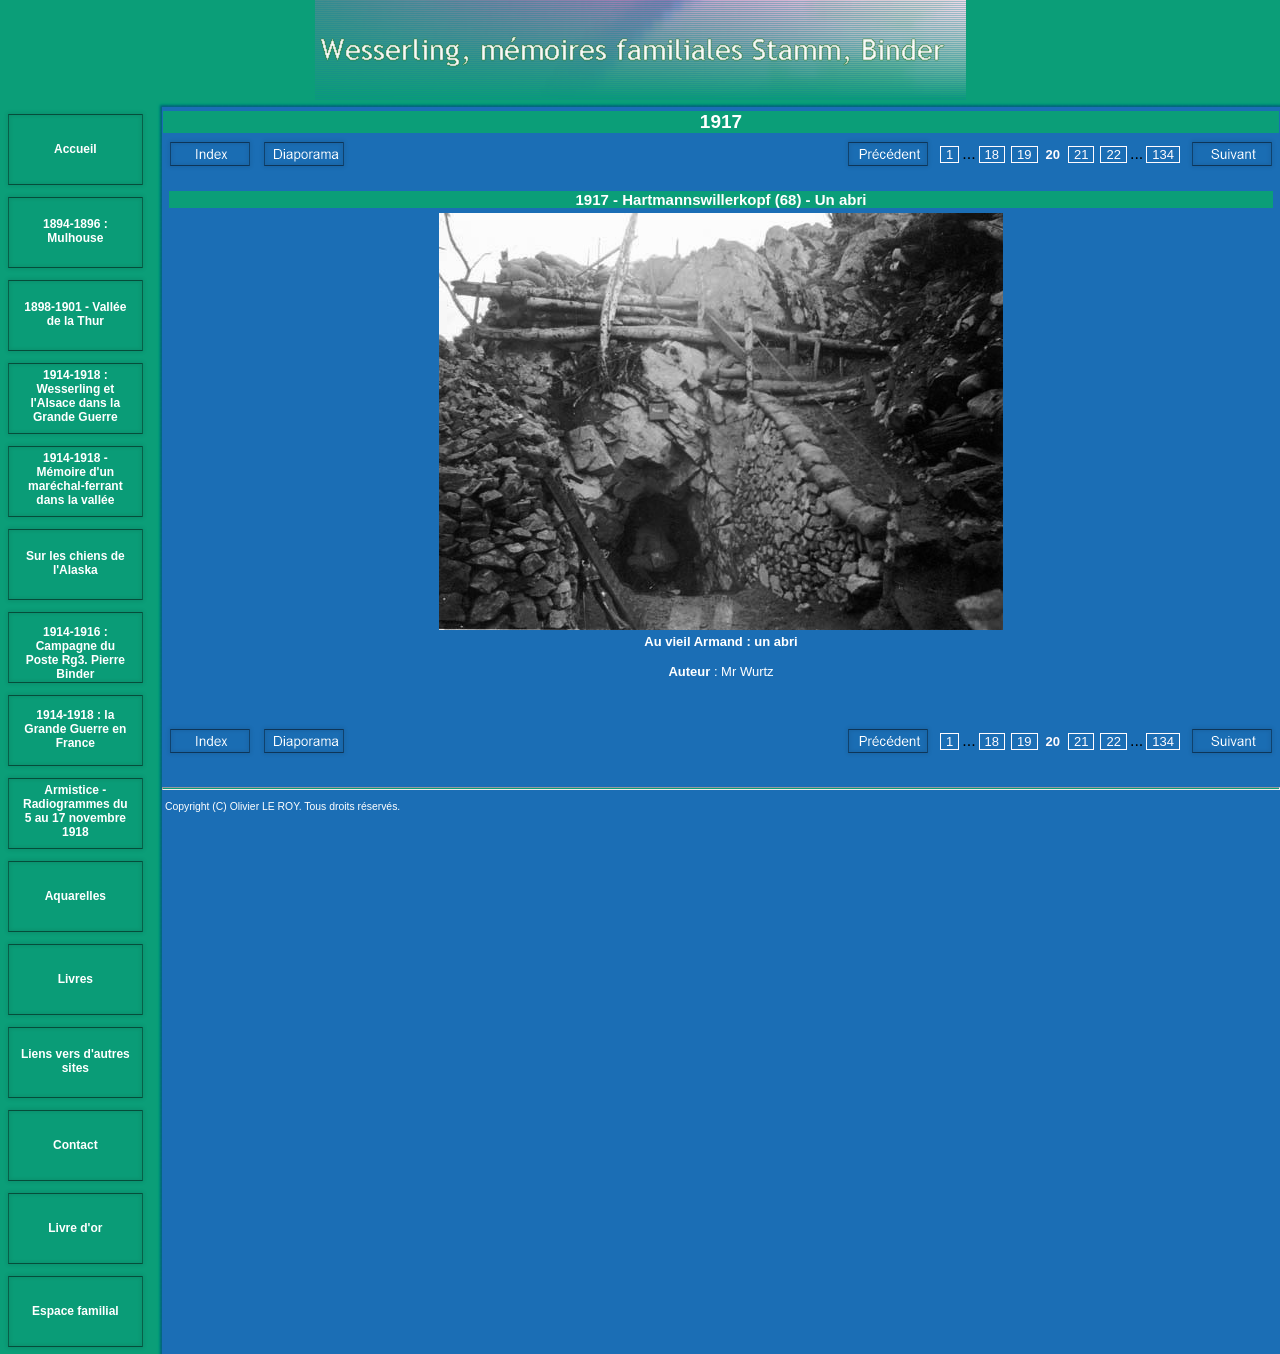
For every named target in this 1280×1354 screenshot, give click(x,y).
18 (992, 154)
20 (1053, 154)
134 (1163, 154)
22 (1113, 154)
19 (1024, 154)
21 (1081, 154)
